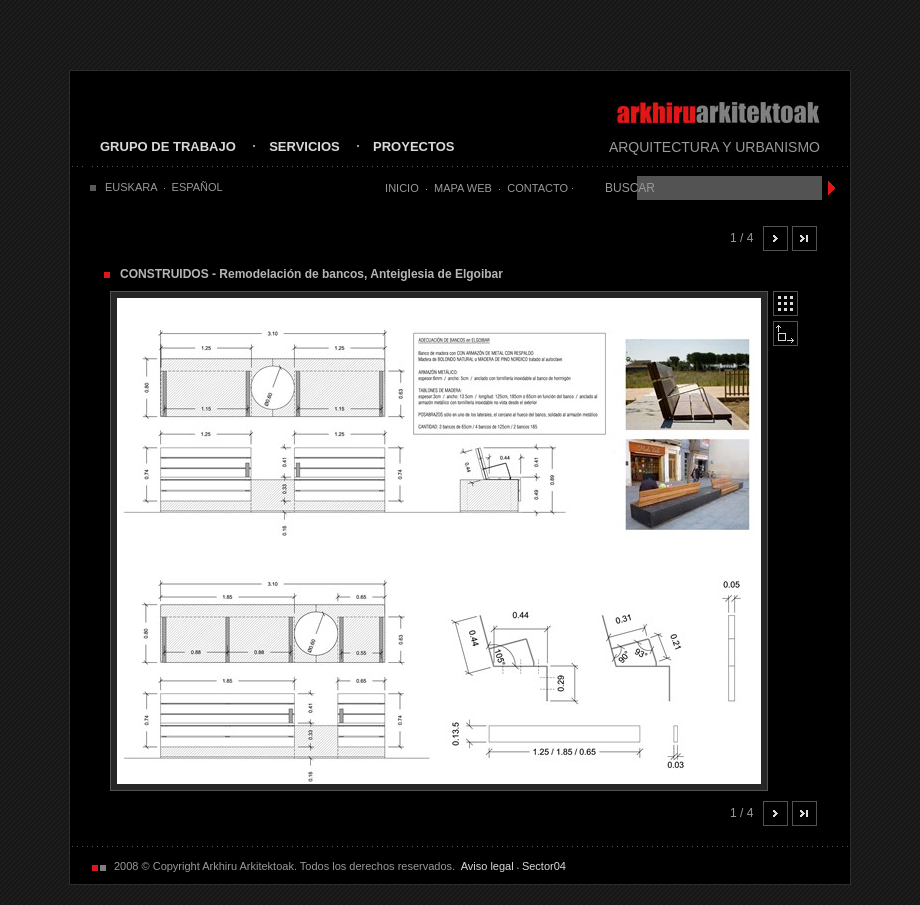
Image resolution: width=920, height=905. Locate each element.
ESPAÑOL (197, 187)
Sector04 (544, 866)
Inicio (402, 188)
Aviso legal (487, 866)
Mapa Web (463, 188)
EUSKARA (131, 187)
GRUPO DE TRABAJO (168, 146)
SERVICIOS (304, 146)
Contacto (537, 188)
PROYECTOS (413, 146)
